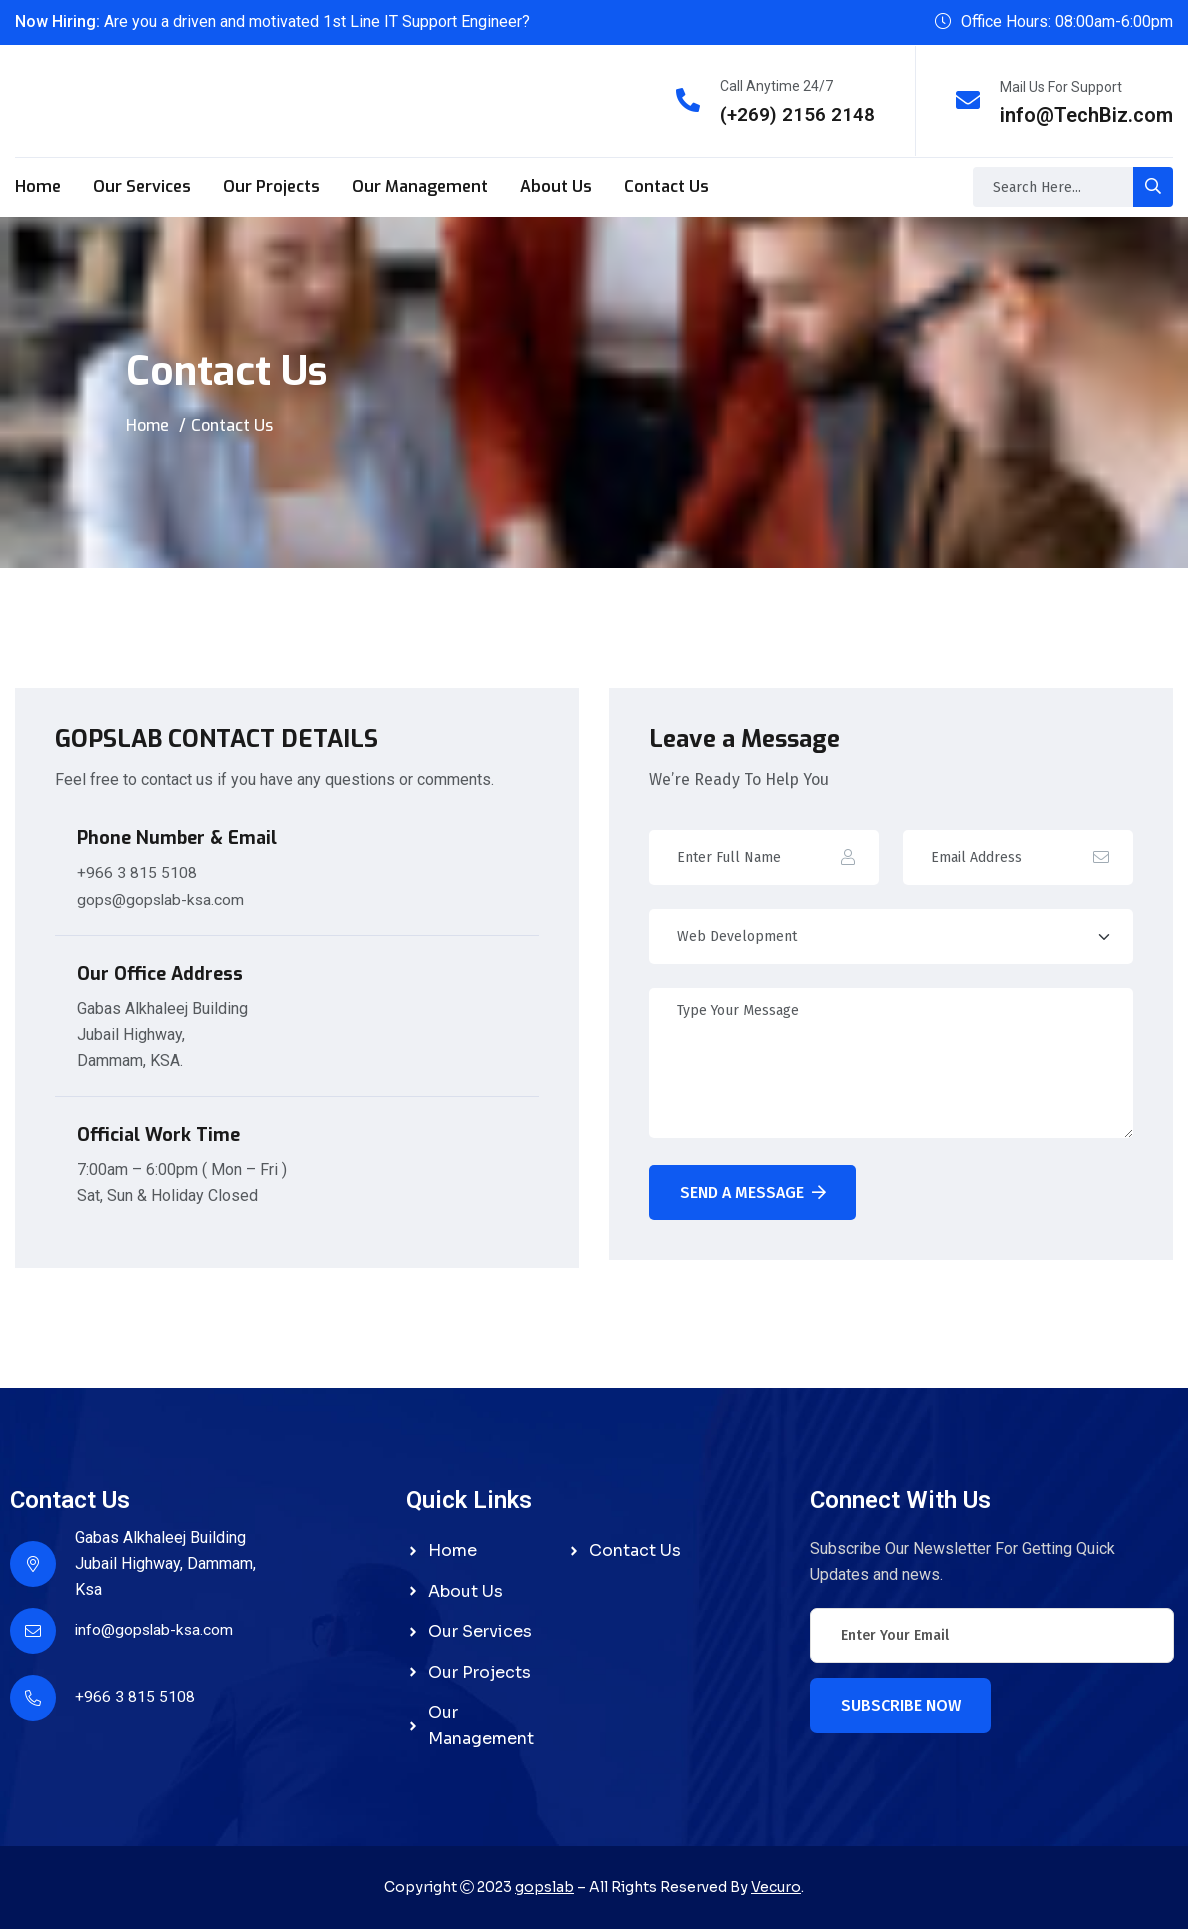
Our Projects (271, 185)
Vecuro (776, 1887)
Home (38, 185)
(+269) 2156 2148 (797, 114)
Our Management (420, 185)
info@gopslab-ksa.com (156, 1627)
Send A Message (753, 1191)
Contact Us (666, 185)
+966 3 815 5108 (137, 870)
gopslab (544, 1887)
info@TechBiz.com (1086, 114)
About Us (556, 185)
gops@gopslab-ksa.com (162, 896)
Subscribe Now (901, 1703)
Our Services (142, 185)
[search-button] (1153, 186)
